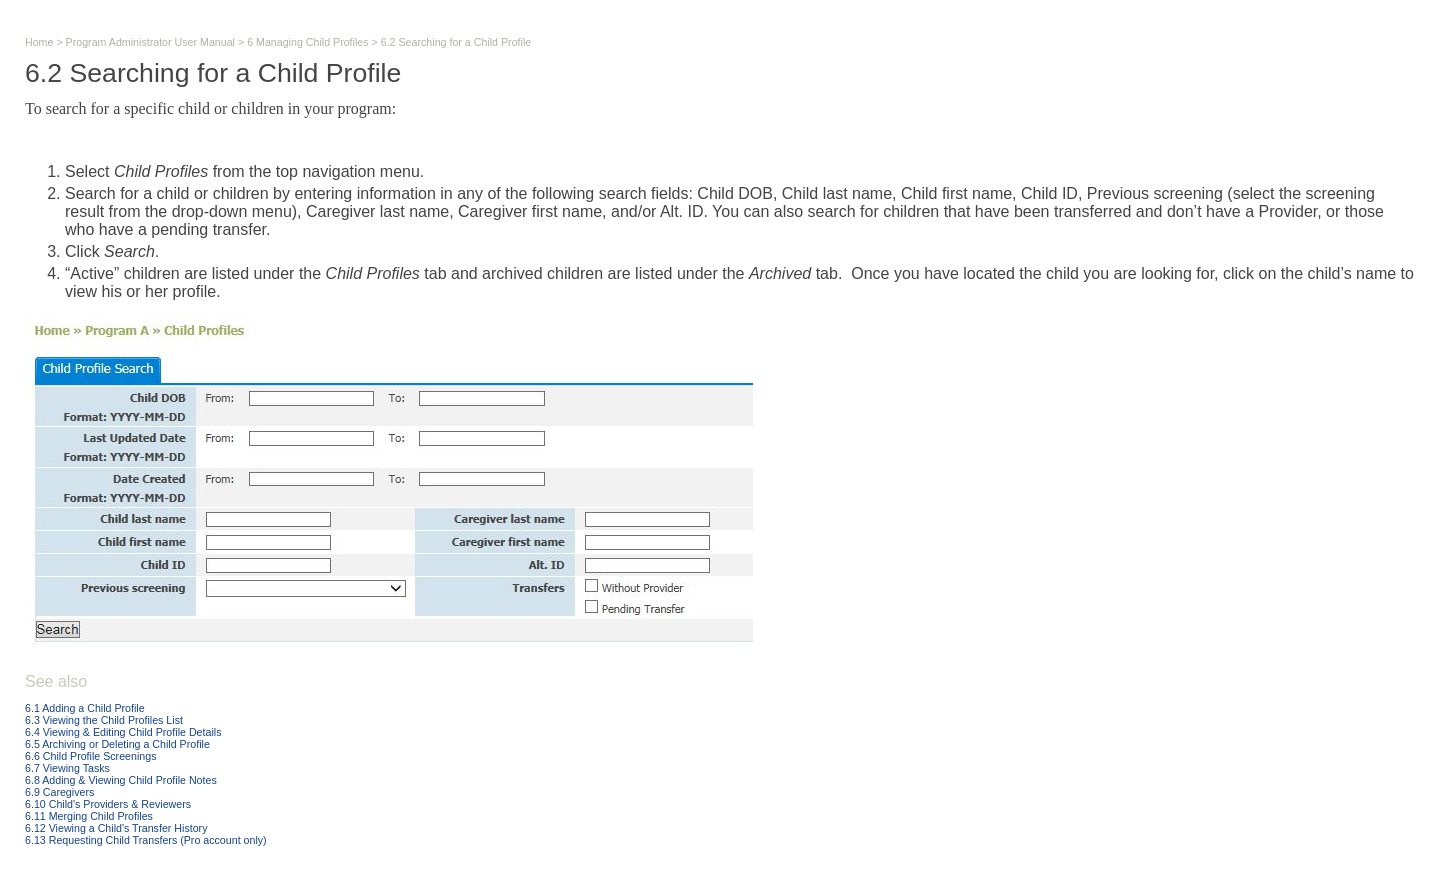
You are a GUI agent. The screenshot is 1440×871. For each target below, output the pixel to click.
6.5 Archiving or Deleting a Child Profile (117, 744)
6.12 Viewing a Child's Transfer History (116, 828)
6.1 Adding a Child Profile (85, 708)
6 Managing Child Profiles (307, 42)
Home (39, 42)
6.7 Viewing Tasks (67, 768)
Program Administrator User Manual (150, 42)
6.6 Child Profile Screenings (91, 756)
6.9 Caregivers (59, 792)
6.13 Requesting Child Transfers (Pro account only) (146, 840)
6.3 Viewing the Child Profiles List (104, 720)
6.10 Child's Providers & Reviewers (108, 804)
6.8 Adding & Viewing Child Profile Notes (121, 780)
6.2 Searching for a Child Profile (456, 42)
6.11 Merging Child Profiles (89, 816)
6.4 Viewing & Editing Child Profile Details (123, 732)
